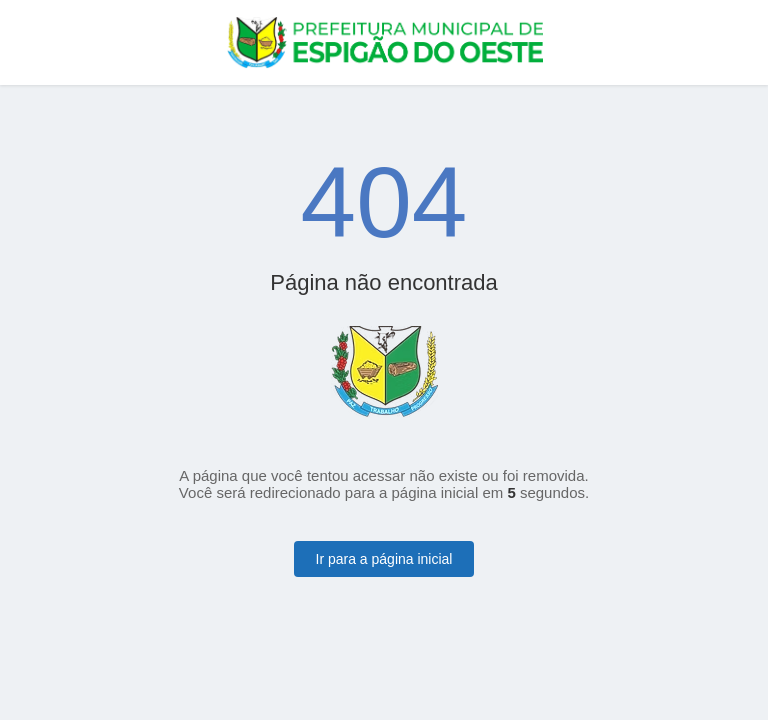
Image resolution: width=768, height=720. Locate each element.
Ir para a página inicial (384, 559)
